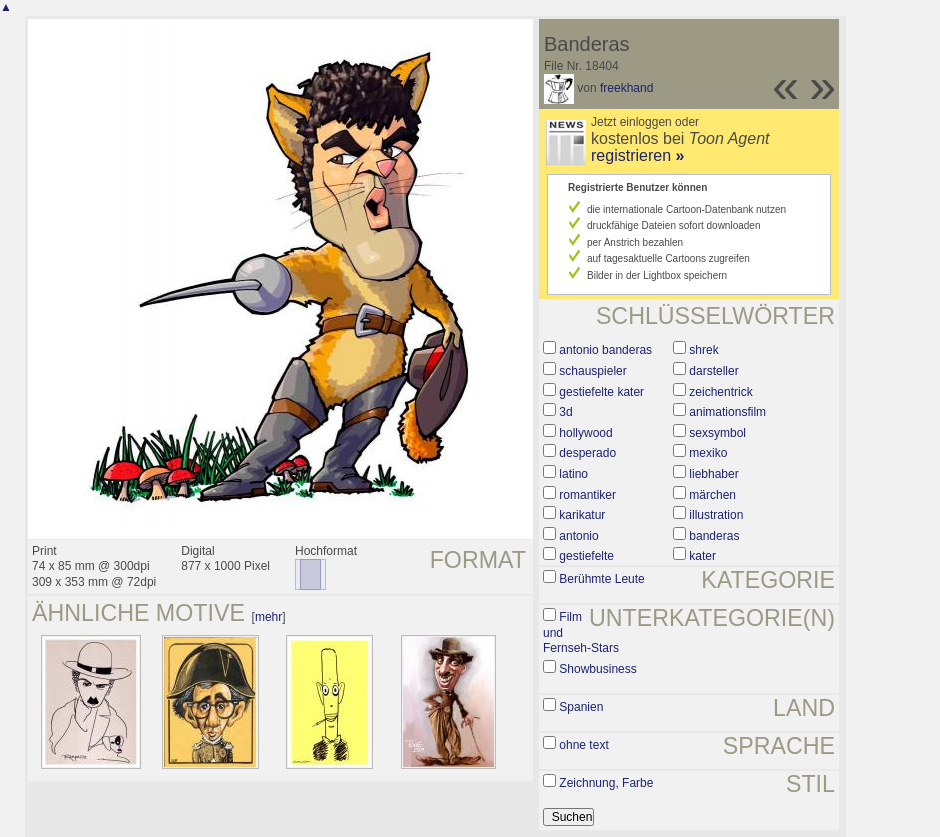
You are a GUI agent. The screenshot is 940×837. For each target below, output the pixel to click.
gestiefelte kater (601, 392)
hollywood (585, 433)
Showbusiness (597, 669)
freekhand (626, 88)
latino (573, 474)
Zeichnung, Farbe (606, 783)
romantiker (587, 495)
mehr (268, 617)
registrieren (637, 155)
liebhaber (713, 474)
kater (702, 556)
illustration (716, 515)
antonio (578, 536)
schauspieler (592, 371)
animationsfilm (727, 412)
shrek (703, 350)
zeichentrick (720, 392)
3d (565, 412)
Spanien (581, 707)
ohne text (583, 745)
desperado (587, 453)
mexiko (708, 453)
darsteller (713, 371)
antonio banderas (605, 350)
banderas (714, 536)
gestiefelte (586, 556)
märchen (712, 495)
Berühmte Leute (601, 579)
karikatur (582, 515)
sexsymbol (717, 433)
